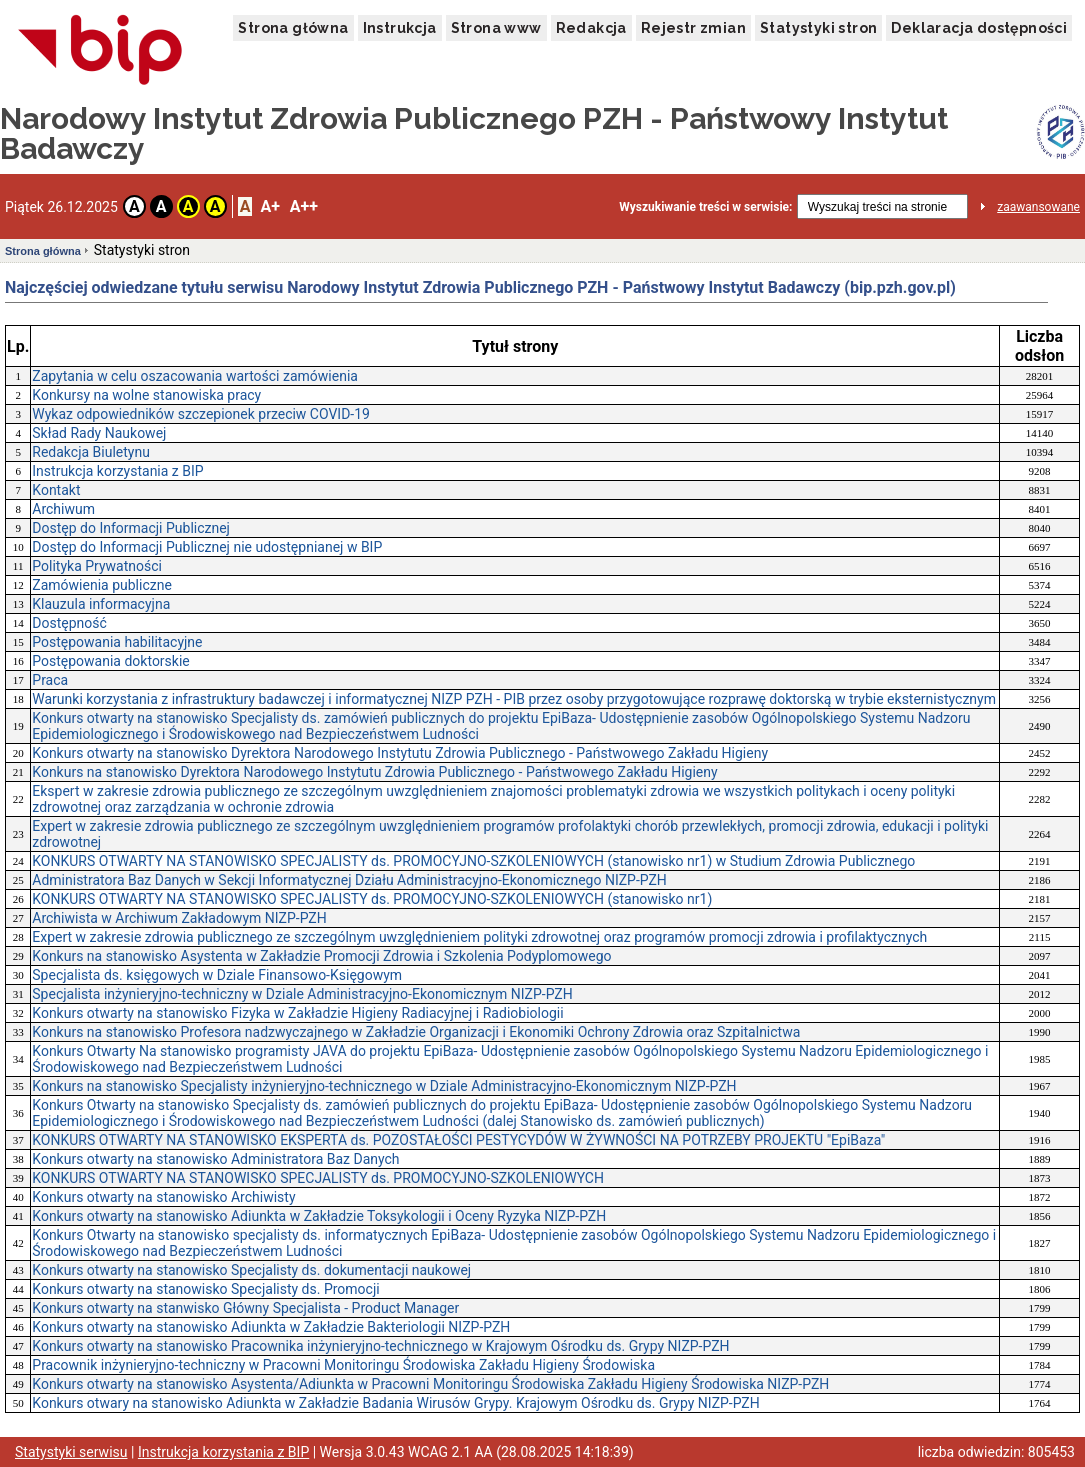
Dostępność (69, 623)
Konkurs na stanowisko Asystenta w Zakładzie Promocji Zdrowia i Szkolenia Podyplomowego (321, 956)
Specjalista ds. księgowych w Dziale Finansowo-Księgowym (217, 975)
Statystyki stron (818, 28)
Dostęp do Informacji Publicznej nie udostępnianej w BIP (207, 547)
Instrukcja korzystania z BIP (117, 471)
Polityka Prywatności (97, 566)
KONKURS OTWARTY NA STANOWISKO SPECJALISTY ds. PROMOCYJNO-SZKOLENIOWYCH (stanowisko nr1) (372, 899)
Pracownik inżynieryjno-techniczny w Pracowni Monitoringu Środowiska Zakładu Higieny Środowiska (343, 1365)
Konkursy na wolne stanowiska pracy (146, 395)
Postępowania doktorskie (110, 661)
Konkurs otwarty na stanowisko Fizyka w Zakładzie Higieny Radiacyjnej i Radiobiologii (297, 1013)
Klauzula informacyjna (101, 604)
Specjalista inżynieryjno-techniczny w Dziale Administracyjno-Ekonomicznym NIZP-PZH (302, 994)
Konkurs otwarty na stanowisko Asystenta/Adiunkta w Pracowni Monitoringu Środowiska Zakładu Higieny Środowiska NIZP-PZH (430, 1384)
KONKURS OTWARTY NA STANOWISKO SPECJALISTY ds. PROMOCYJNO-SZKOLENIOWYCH (318, 1178)
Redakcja (591, 28)
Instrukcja (400, 28)
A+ (269, 206)
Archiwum (63, 509)
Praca (50, 680)
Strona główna (293, 28)
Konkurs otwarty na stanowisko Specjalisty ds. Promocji (205, 1289)
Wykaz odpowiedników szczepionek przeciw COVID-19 (201, 414)
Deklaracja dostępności (979, 28)
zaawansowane (1038, 207)
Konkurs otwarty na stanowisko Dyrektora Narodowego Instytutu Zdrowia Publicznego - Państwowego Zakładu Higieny (400, 753)
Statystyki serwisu (71, 1452)
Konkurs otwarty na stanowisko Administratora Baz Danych (215, 1159)
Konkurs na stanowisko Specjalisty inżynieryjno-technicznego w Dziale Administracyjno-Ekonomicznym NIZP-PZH (384, 1086)
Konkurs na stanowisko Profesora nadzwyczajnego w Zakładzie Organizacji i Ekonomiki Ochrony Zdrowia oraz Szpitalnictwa (416, 1032)
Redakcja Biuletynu (91, 452)
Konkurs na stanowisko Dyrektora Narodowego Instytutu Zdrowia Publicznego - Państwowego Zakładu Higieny (374, 772)
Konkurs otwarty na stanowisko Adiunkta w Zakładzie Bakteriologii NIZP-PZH (271, 1327)
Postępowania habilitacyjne (117, 642)
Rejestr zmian (693, 28)
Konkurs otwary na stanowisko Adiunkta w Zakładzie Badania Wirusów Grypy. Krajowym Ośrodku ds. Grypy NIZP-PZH (395, 1403)
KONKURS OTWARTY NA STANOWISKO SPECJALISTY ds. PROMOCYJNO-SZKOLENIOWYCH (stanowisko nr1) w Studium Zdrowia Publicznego (473, 861)
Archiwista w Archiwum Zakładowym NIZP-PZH (179, 918)
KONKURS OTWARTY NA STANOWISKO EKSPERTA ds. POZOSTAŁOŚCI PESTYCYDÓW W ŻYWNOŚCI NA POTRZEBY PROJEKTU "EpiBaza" (458, 1140)
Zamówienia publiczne (102, 585)
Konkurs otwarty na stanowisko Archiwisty (163, 1197)
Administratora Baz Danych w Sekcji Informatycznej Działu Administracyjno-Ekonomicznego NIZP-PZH (349, 880)
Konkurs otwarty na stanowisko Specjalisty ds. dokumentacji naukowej (251, 1270)
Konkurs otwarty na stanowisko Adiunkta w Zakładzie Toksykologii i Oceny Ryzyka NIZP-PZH (319, 1216)
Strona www (496, 28)
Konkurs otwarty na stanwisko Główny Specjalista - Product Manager (245, 1308)
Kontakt (56, 490)
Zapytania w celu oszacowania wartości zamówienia (195, 376)
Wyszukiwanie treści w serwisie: (705, 207)
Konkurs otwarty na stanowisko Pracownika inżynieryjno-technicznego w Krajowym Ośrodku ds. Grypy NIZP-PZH (380, 1346)
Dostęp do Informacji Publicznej (131, 528)
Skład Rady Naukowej (99, 433)
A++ (304, 206)
